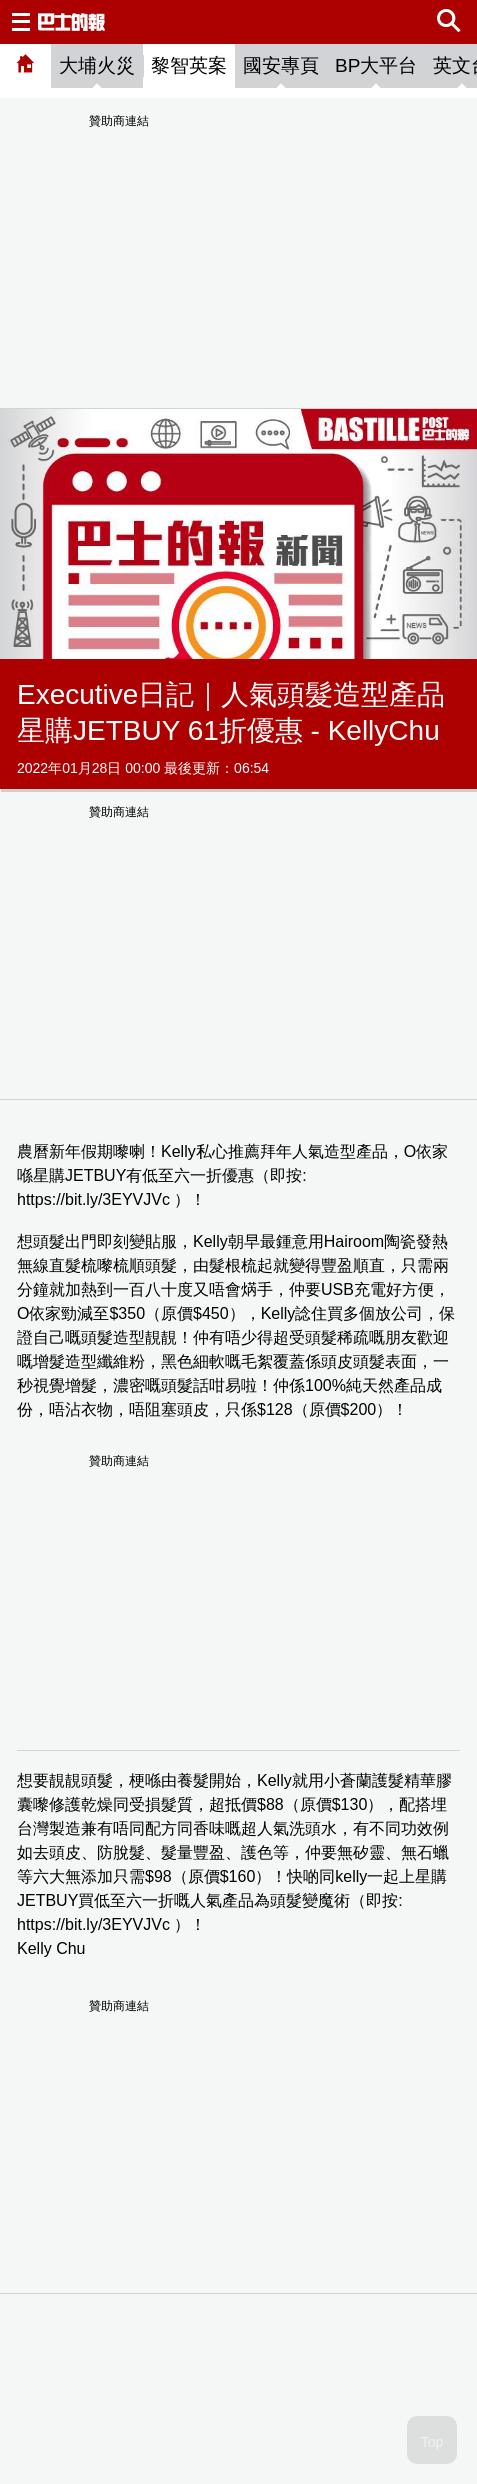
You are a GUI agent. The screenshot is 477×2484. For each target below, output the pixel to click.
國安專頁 (281, 65)
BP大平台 (376, 65)
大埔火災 (97, 65)
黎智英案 (189, 65)
